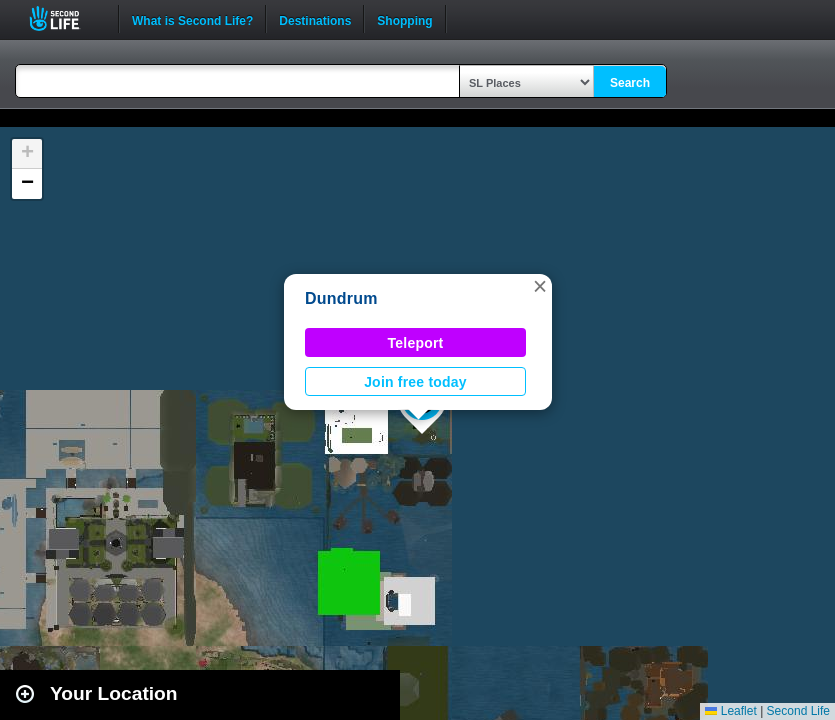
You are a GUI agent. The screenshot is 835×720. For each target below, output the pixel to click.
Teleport (416, 343)
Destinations (315, 19)
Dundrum (341, 298)
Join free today (415, 382)
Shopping (404, 19)
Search (630, 83)
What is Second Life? (192, 19)
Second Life (65, 18)
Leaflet (730, 711)
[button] (540, 286)
